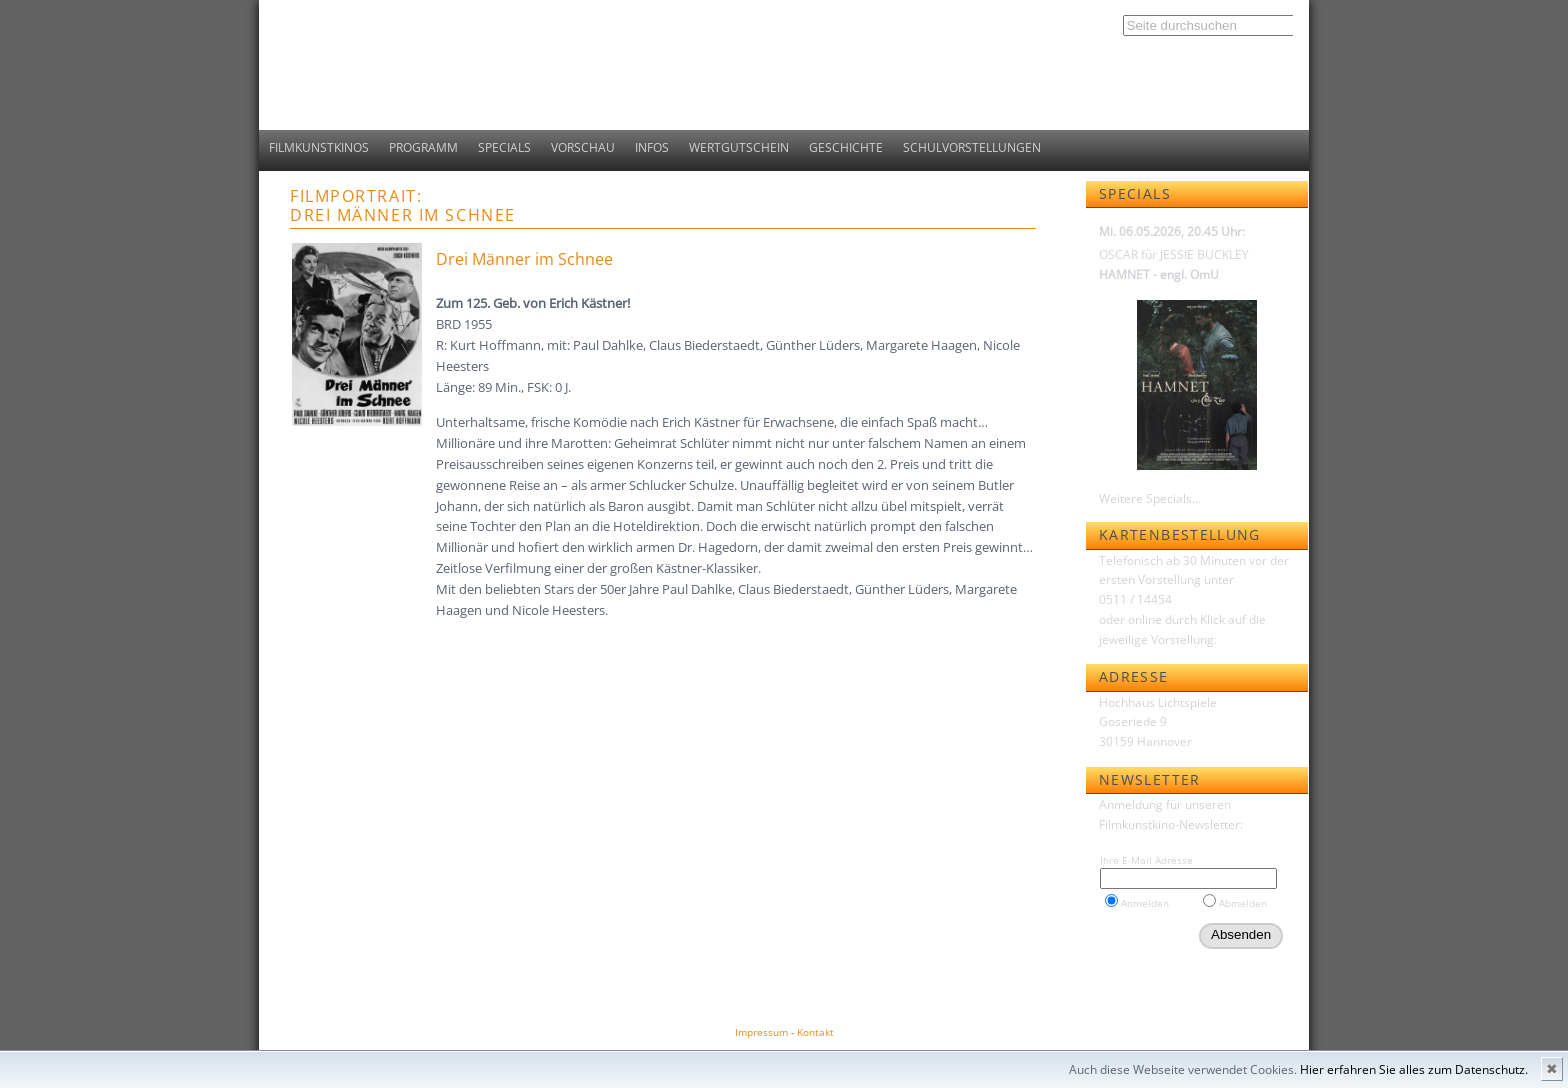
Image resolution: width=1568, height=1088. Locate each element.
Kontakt (815, 1032)
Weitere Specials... (1150, 498)
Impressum (761, 1032)
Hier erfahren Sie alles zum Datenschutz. (1414, 1069)
